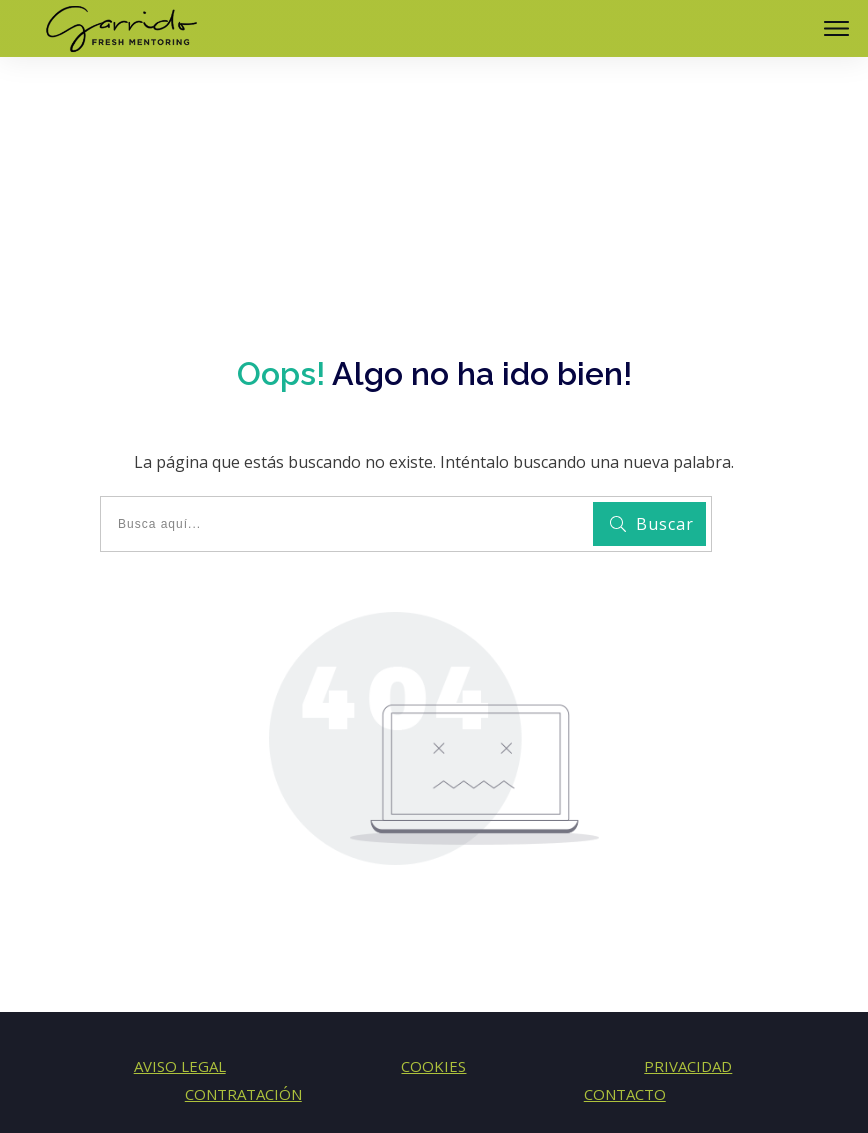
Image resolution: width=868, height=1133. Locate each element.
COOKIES (433, 979)
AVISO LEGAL (180, 979)
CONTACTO (625, 1007)
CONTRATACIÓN (243, 1007)
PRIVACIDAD (688, 979)
